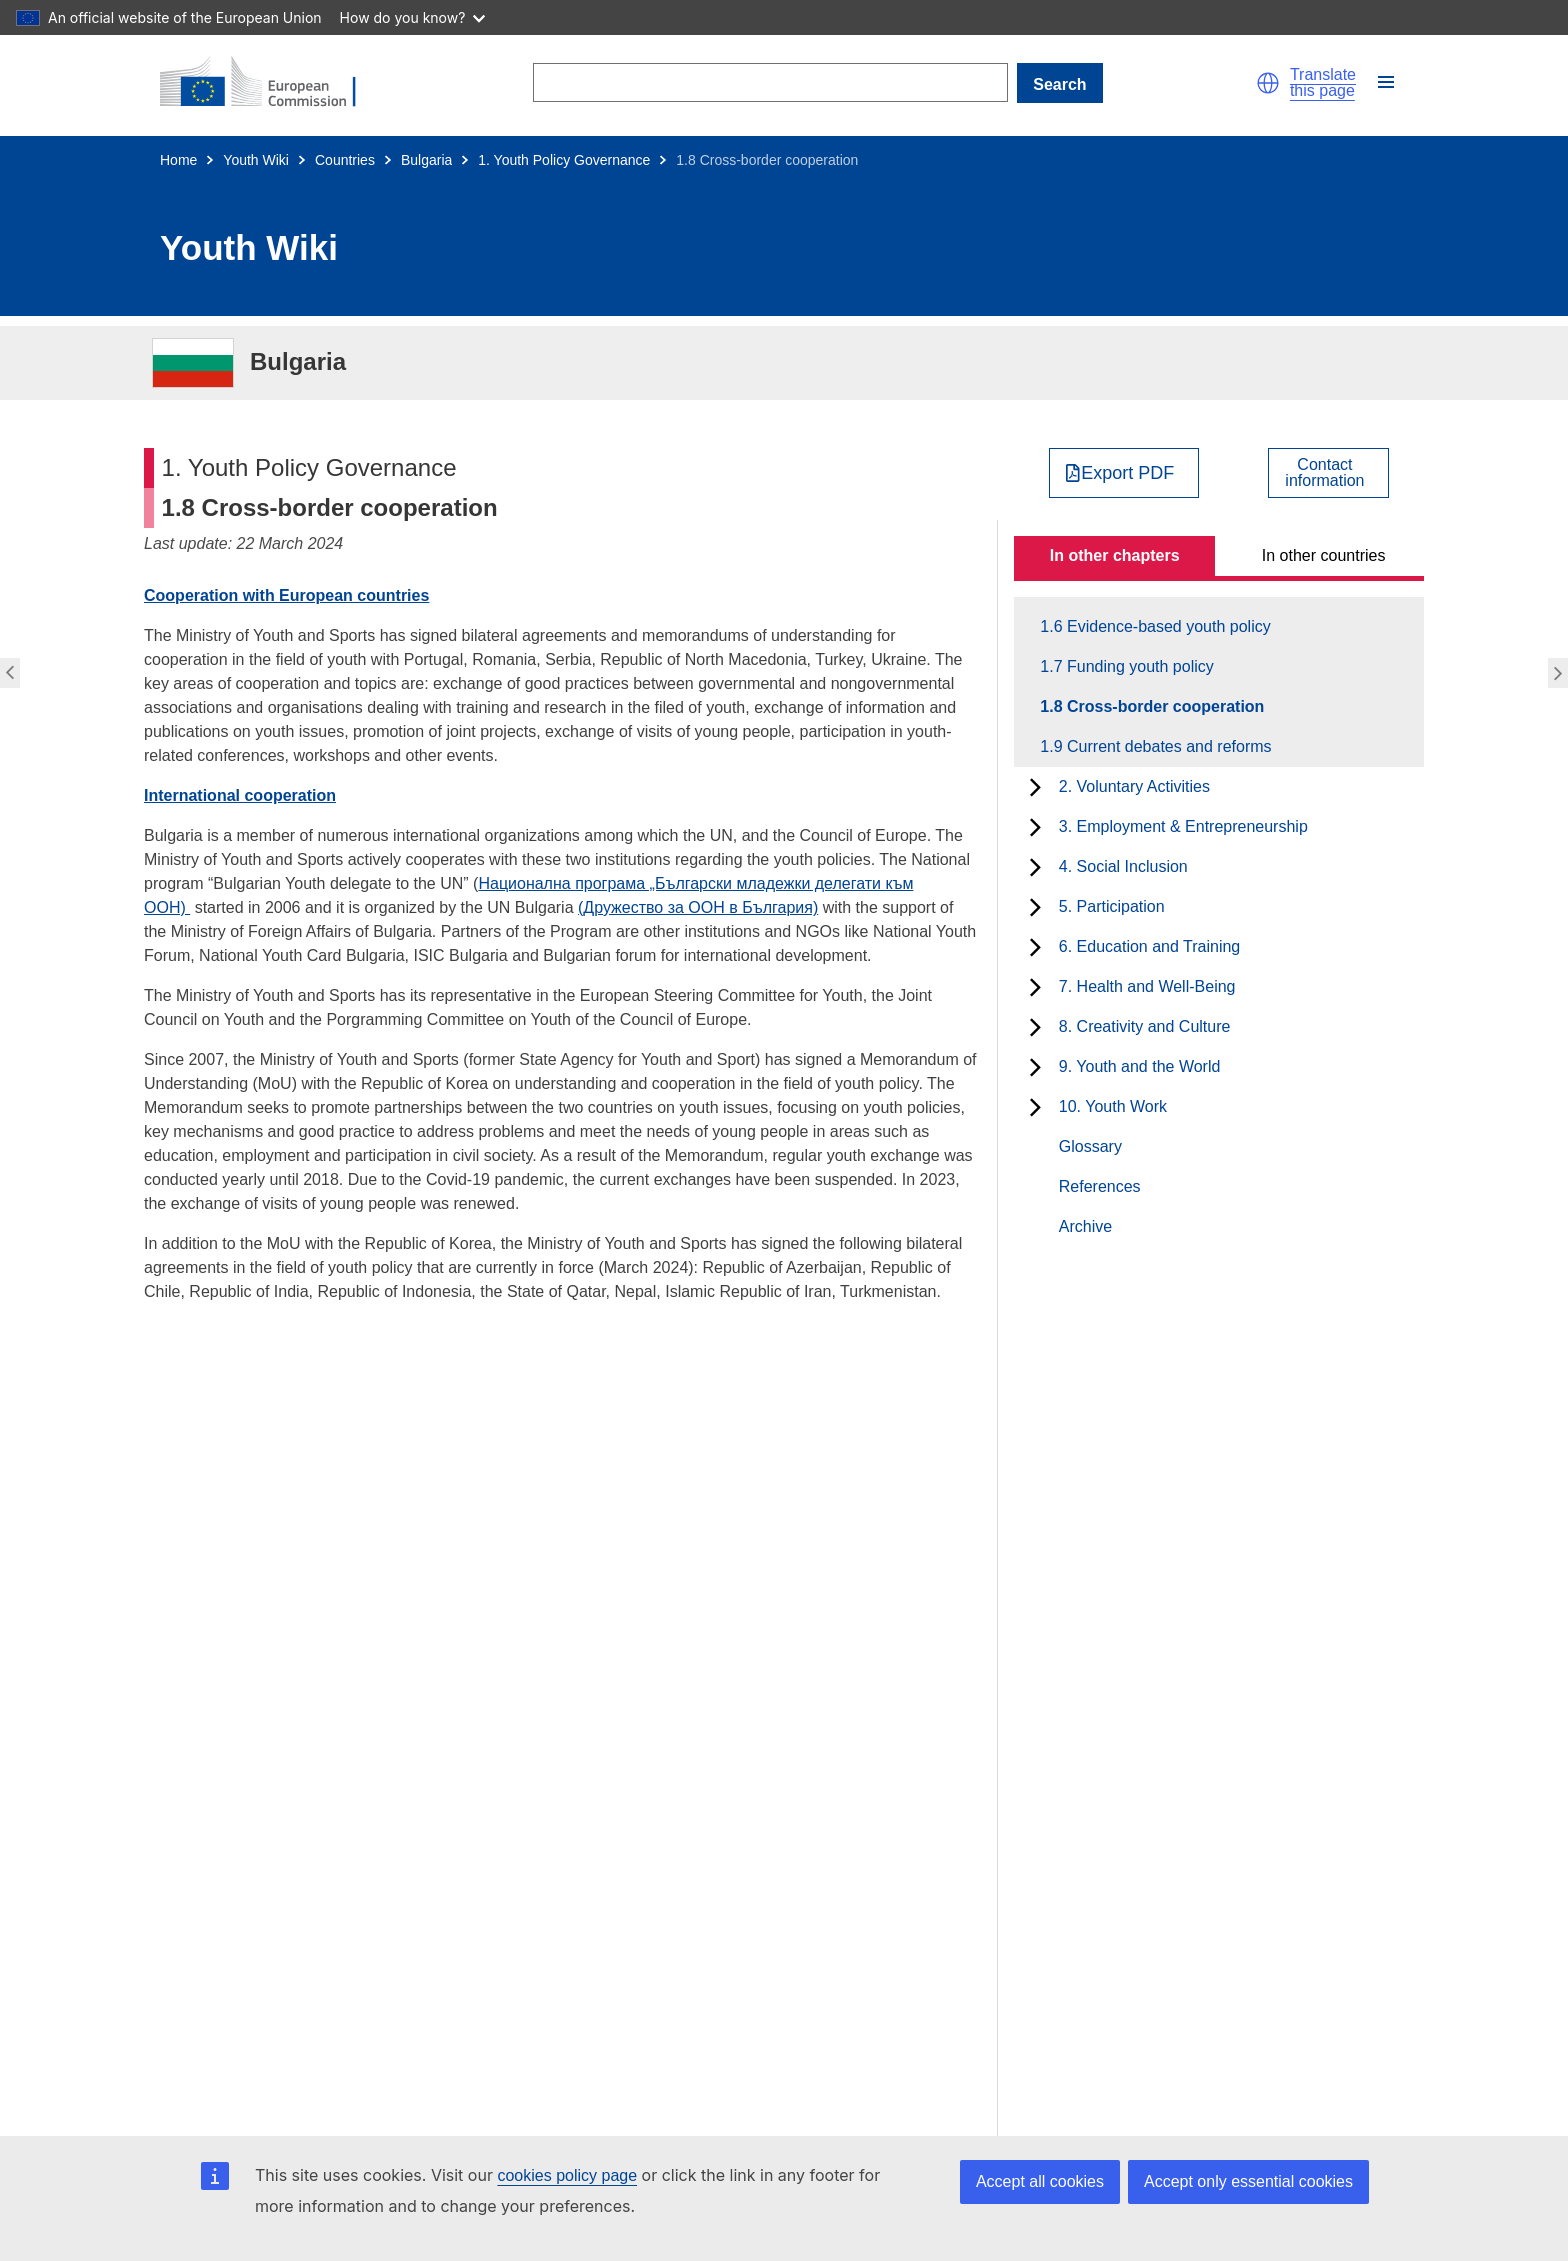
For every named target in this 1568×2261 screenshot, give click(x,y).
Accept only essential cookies (1248, 2181)
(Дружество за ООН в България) (698, 907)
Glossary (1090, 1146)
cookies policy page (567, 2175)
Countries (345, 160)
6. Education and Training (1149, 946)
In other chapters (1115, 555)
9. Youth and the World (1140, 1066)
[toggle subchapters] (1035, 787)
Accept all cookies (1040, 2181)
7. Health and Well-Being (1147, 986)
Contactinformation (1324, 473)
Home (178, 160)
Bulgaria (426, 160)
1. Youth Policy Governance (564, 160)
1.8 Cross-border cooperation (1163, 706)
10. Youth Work (1113, 1106)
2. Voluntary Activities (1134, 786)
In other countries (1324, 555)
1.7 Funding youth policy (1137, 666)
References (1100, 1186)
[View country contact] (1328, 473)
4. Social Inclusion (1123, 866)
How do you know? (413, 17)
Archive (1085, 1226)
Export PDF (1127, 473)
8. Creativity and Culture (1145, 1026)
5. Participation (1112, 906)
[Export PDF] (1124, 473)
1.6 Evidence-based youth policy (1166, 626)
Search (1059, 84)
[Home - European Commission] (270, 83)
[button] (1268, 83)
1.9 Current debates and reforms (1166, 746)
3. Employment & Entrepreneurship (1183, 826)
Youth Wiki (256, 160)
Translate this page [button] (1323, 83)
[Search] (770, 82)
